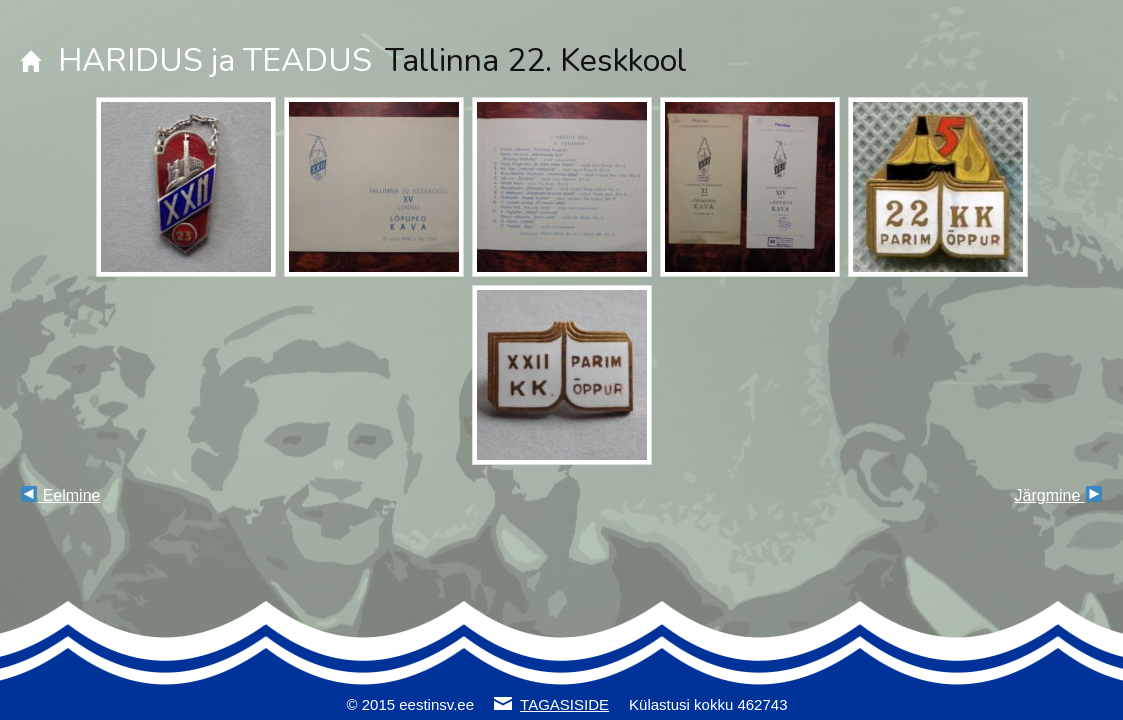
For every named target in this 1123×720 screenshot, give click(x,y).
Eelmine (60, 495)
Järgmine (1058, 495)
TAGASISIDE (564, 704)
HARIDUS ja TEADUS (215, 60)
